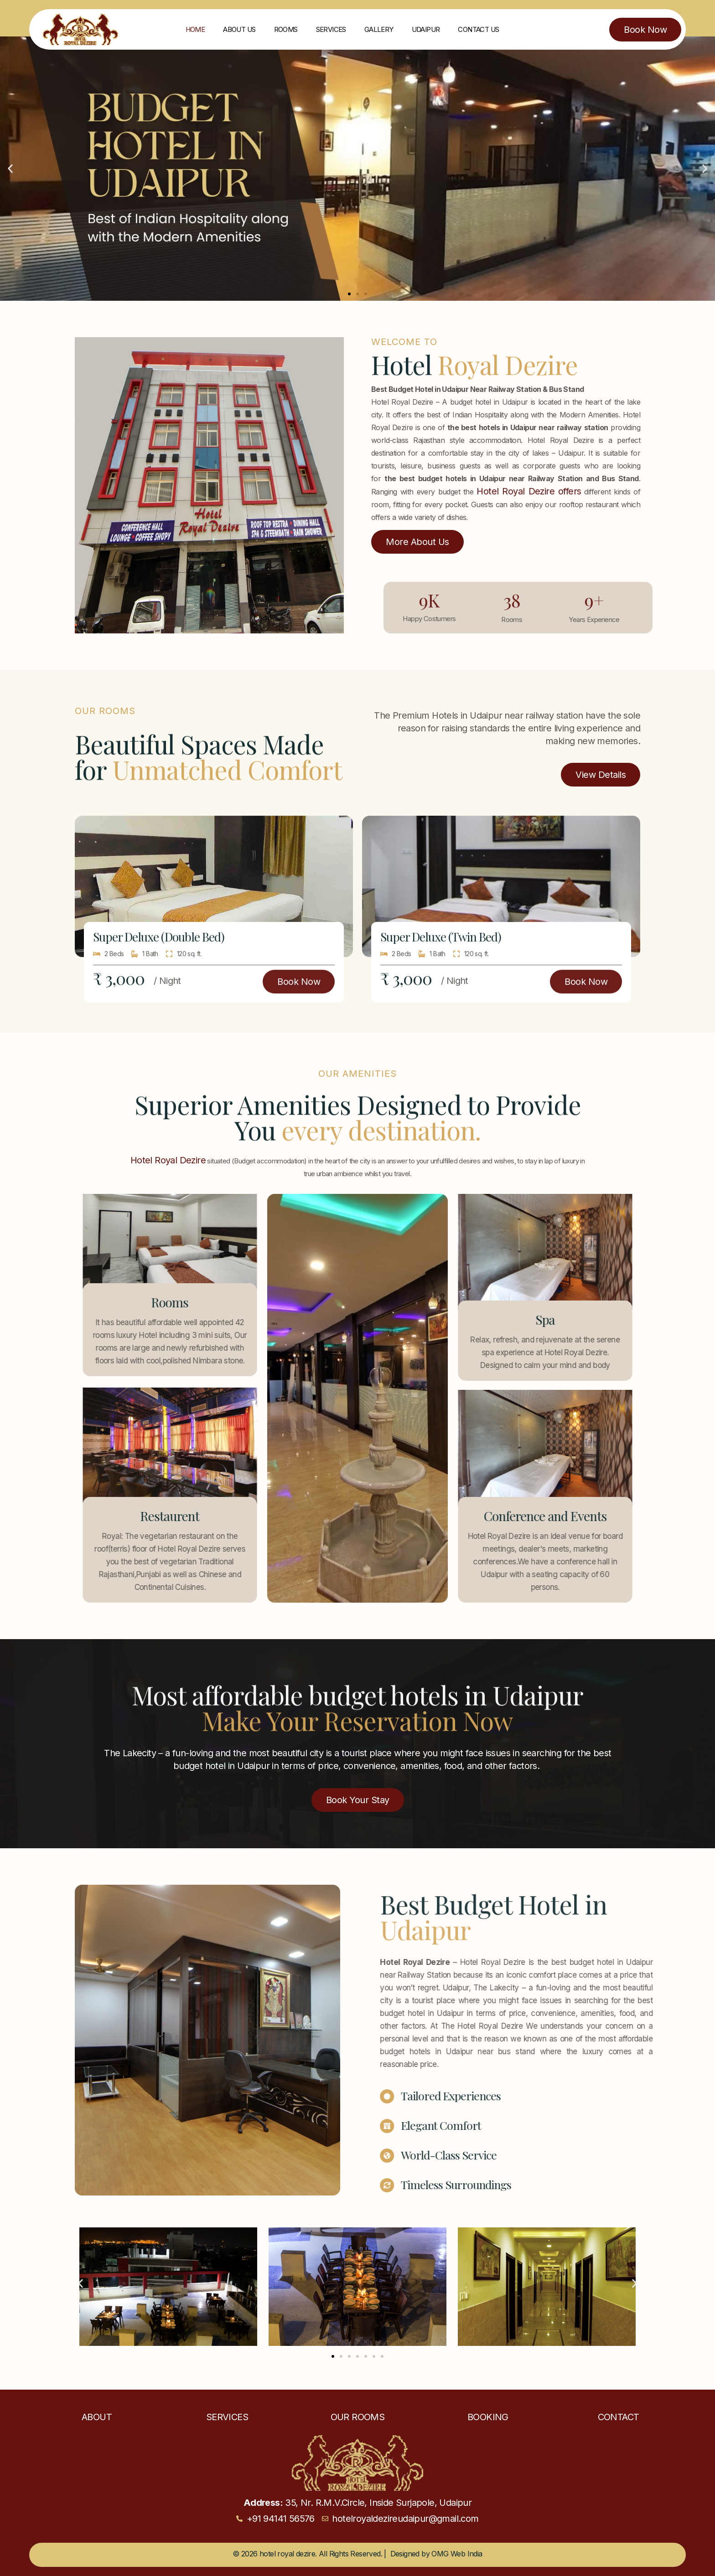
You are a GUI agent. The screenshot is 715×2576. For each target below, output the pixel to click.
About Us (239, 29)
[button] (10, 169)
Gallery (379, 29)
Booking (487, 2416)
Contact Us (478, 29)
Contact (618, 2416)
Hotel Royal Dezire (168, 1160)
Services (331, 29)
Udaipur (426, 29)
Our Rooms (358, 2416)
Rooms (286, 29)
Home (195, 29)
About (97, 2416)
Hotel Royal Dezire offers (529, 491)
